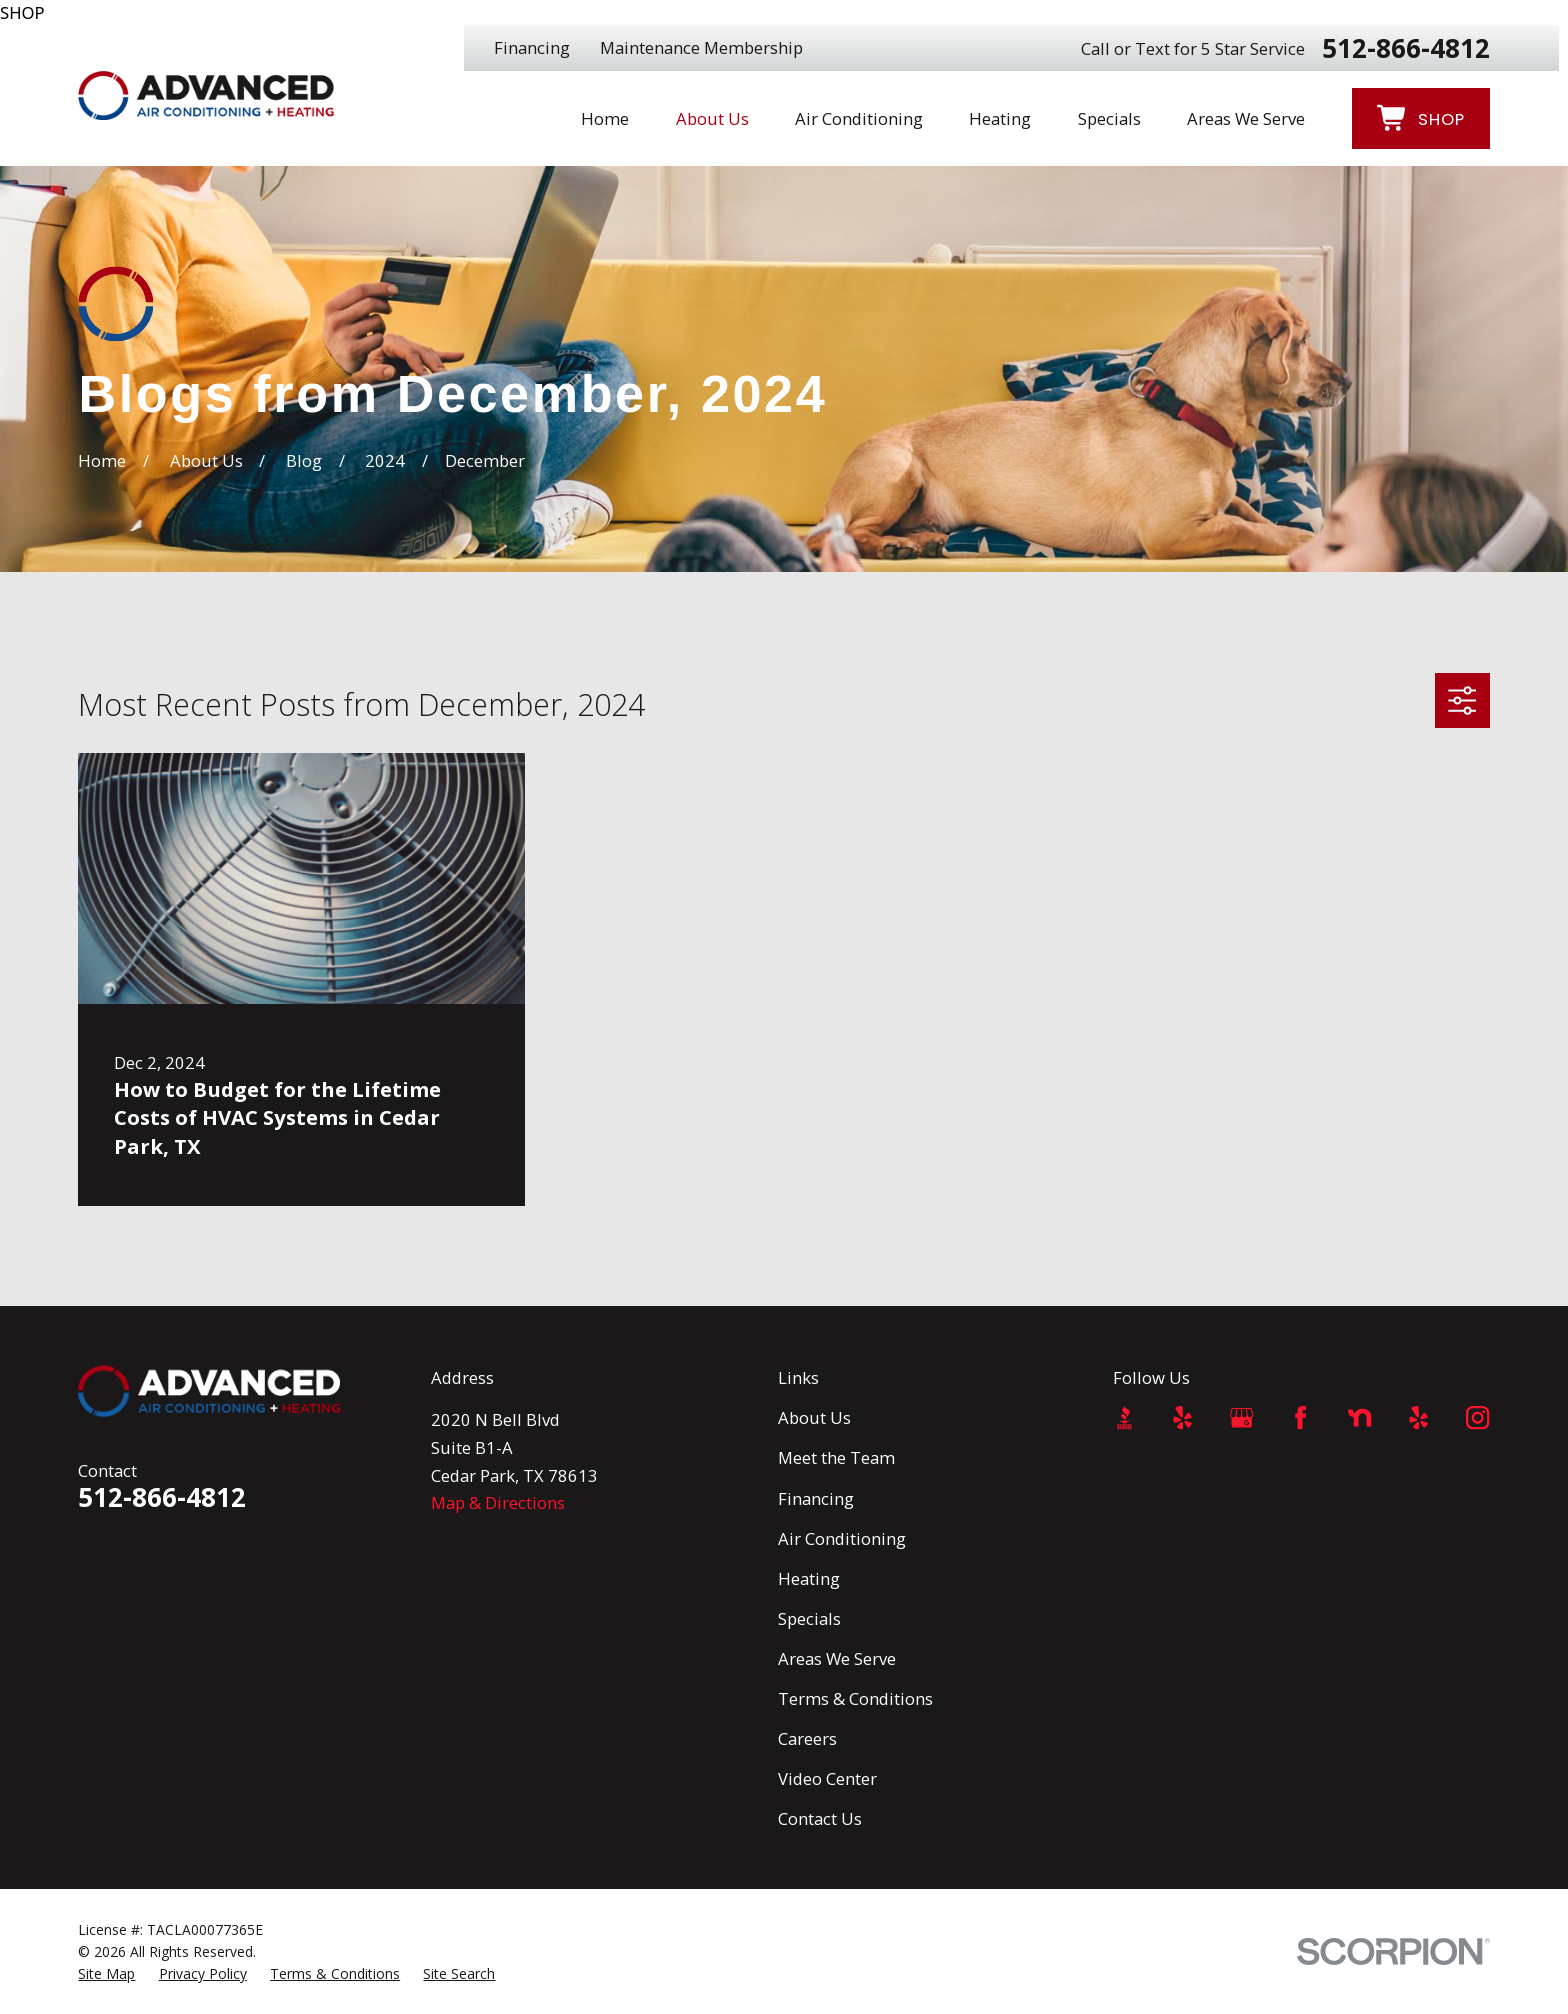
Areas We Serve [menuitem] (1246, 118)
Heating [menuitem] (1000, 118)
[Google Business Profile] (1241, 1417)
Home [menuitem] (605, 118)
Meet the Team (836, 1457)
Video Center (827, 1778)
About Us (814, 1417)
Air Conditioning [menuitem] (859, 118)
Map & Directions (498, 1502)
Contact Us (820, 1818)
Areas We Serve (837, 1658)
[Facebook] (1300, 1417)
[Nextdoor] (1359, 1417)
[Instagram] (1477, 1417)
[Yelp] (1182, 1417)
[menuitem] (106, 1973)
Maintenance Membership (701, 47)
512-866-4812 (1406, 48)
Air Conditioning (842, 1538)
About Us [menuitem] (712, 118)
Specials (809, 1618)
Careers (807, 1738)
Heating (809, 1578)
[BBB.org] (1124, 1417)
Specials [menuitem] (1109, 118)
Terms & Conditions (855, 1698)
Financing (532, 47)
